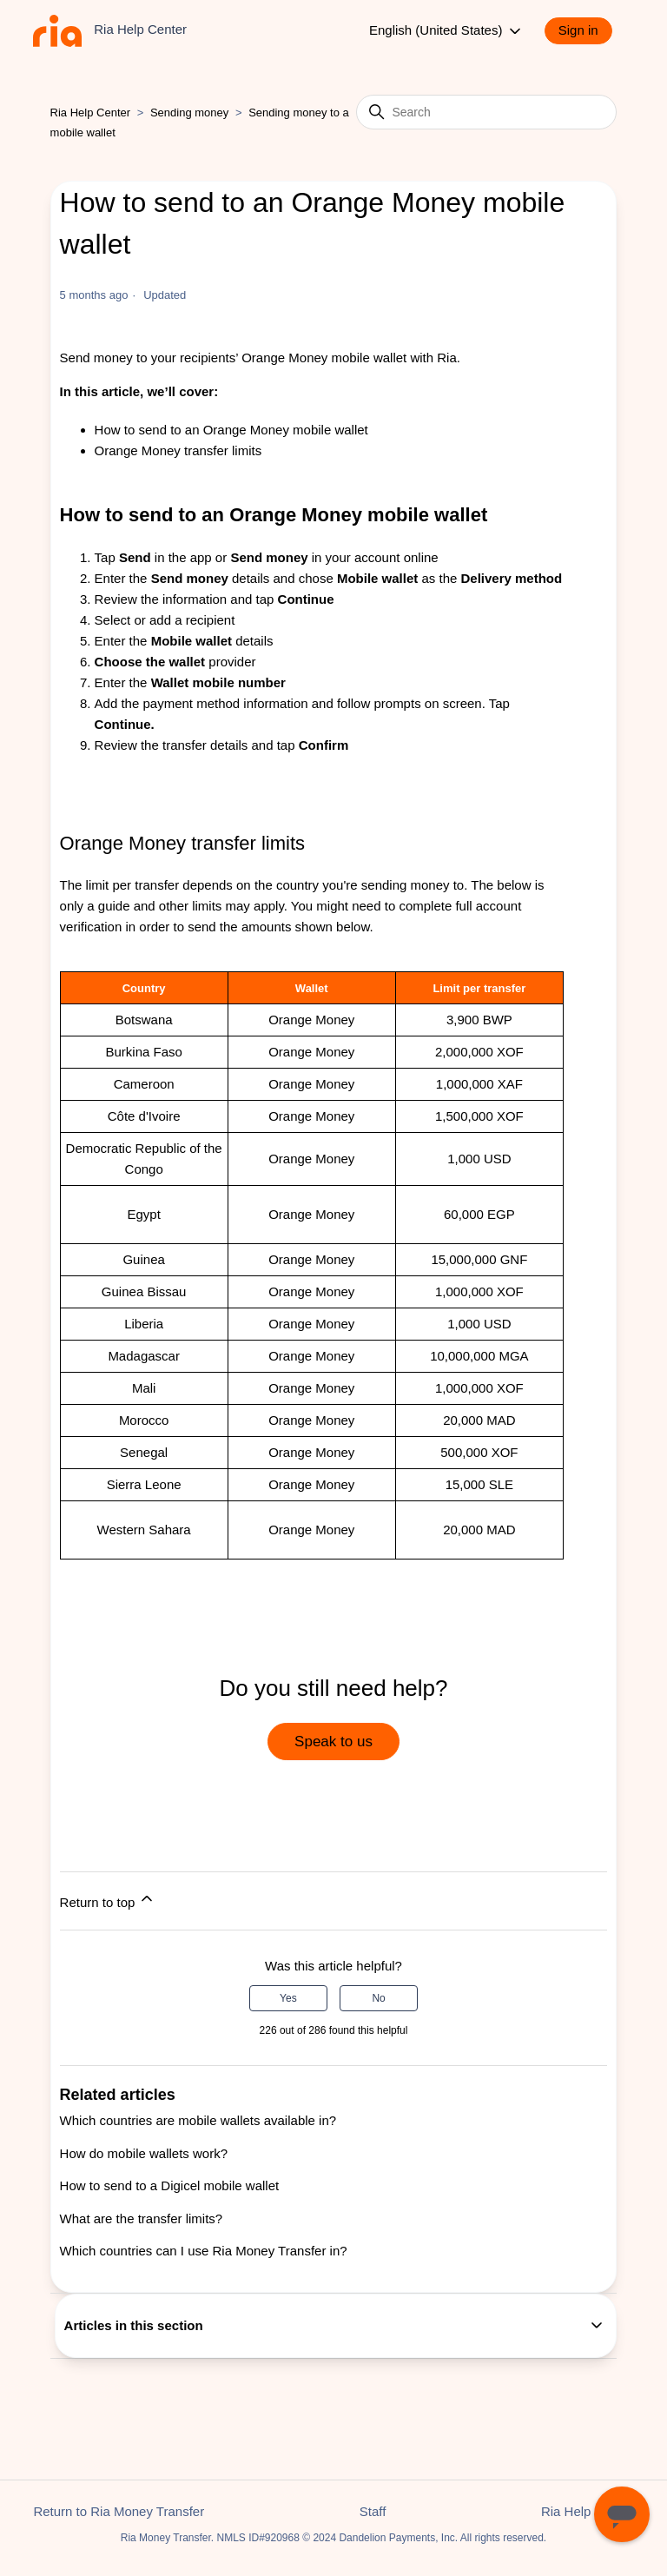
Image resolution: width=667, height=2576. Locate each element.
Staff (373, 2511)
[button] (587, 31)
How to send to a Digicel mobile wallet (170, 2185)
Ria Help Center (90, 112)
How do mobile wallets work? (144, 2153)
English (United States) (446, 31)
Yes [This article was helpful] (288, 1998)
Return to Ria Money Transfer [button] (118, 2511)
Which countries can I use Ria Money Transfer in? (203, 2250)
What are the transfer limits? (141, 2218)
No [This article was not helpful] (378, 1998)
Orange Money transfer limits (178, 450)
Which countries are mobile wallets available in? (198, 2120)
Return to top (108, 1900)
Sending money (189, 112)
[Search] (486, 112)
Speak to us (333, 1741)
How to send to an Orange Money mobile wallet (231, 429)
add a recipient (191, 620)
